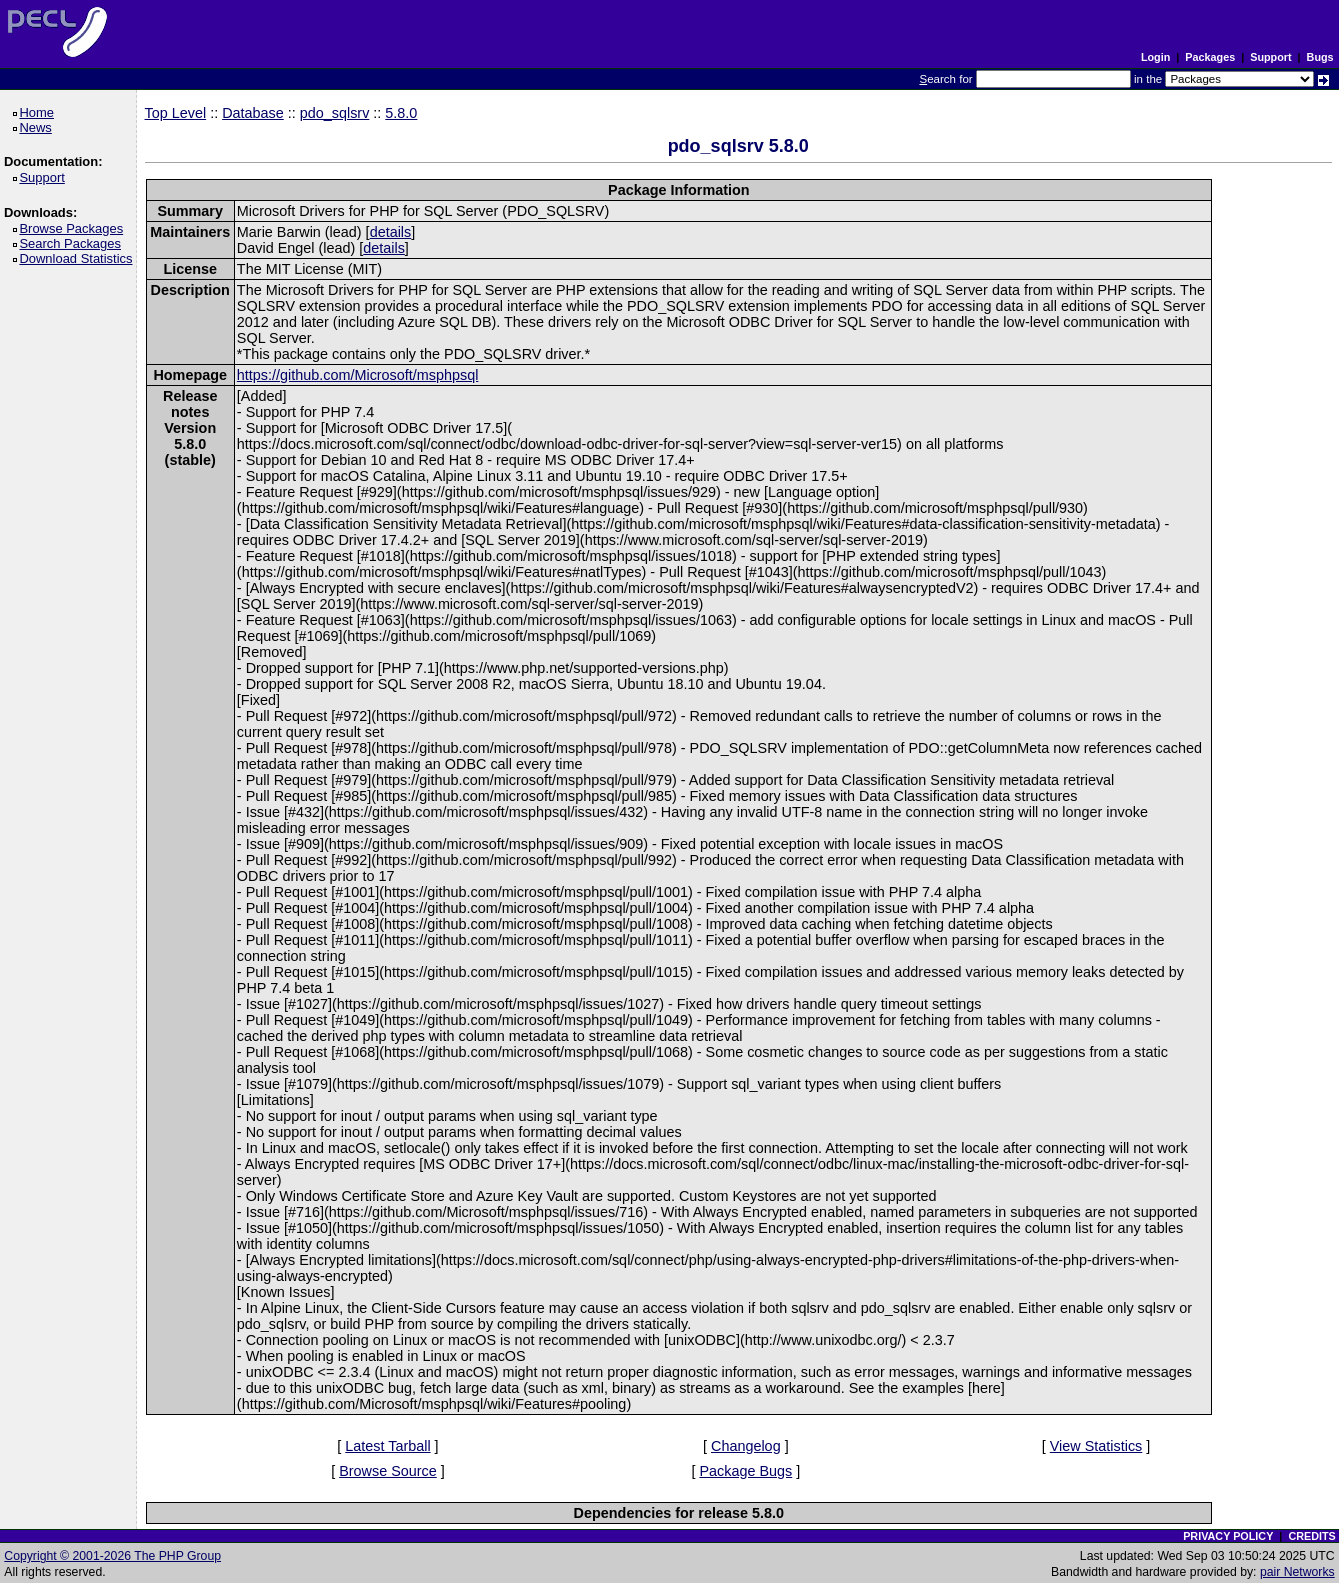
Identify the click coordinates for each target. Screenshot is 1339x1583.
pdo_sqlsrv (335, 113)
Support (1270, 57)
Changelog (746, 1446)
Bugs (1320, 57)
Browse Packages (74, 228)
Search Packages (73, 243)
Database (253, 113)
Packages (1210, 57)
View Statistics (1096, 1446)
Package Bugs (745, 1471)
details (391, 232)
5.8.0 (401, 113)
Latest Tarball (387, 1446)
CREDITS (1311, 1536)
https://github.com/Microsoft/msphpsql (358, 375)
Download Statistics (79, 258)
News (38, 127)
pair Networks (1297, 1572)
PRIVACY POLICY (1228, 1536)
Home (39, 112)
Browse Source (388, 1471)
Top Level (176, 113)
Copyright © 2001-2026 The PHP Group (112, 1556)
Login (1155, 57)
